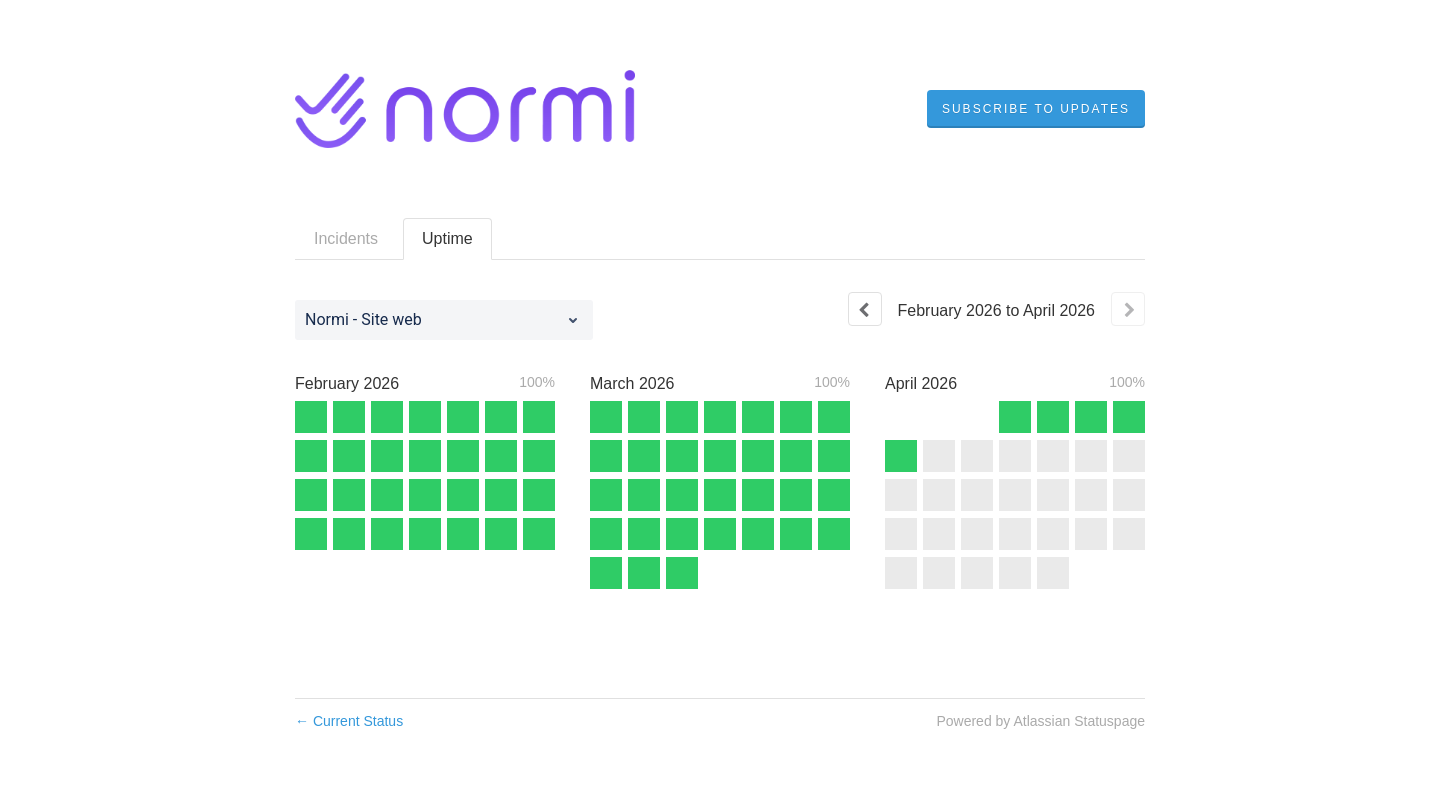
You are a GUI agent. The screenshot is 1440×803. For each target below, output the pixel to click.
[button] (1036, 109)
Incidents (346, 238)
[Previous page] (865, 309)
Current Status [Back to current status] (349, 721)
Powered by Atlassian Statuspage (1040, 721)
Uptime (447, 238)
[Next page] (1128, 309)
